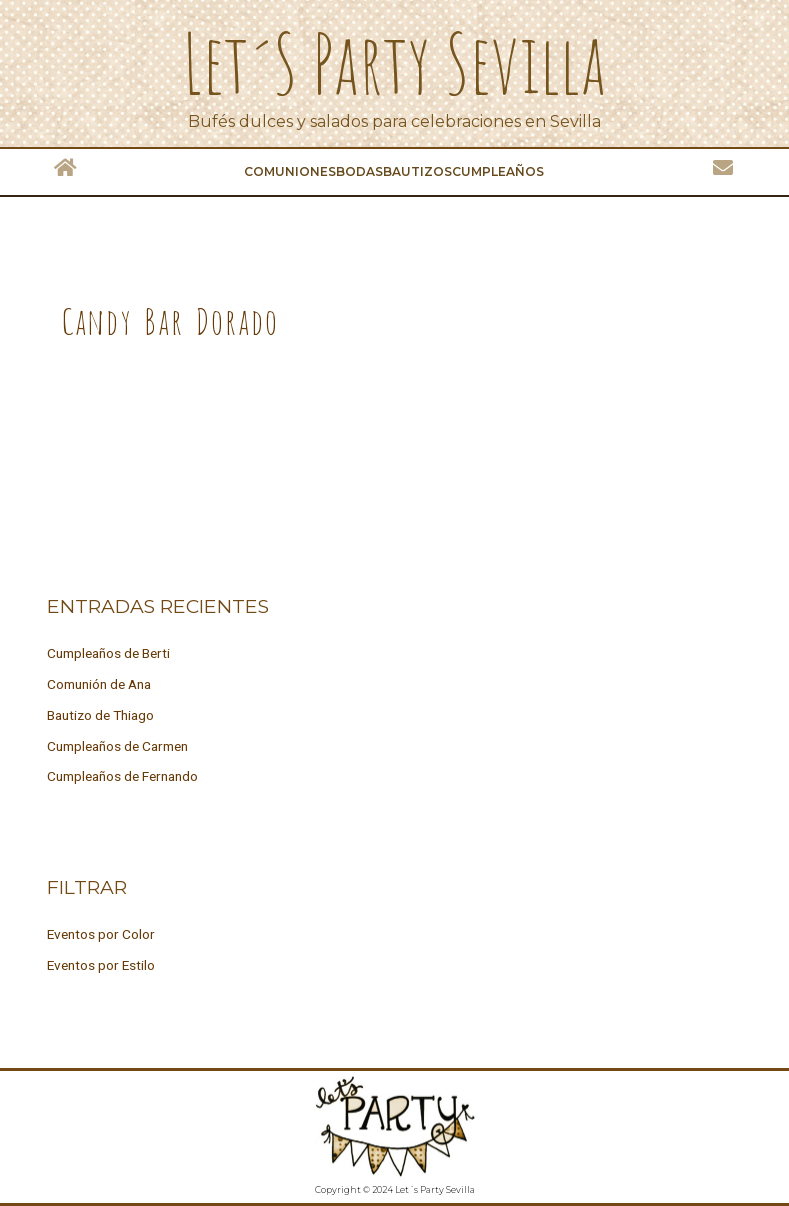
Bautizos (417, 171)
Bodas (359, 171)
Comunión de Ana (99, 684)
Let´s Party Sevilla (394, 62)
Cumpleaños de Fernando (122, 776)
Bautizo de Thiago (100, 715)
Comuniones (290, 171)
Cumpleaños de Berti (108, 653)
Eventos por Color (101, 934)
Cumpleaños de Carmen (117, 746)
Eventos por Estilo (101, 965)
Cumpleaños (498, 171)
